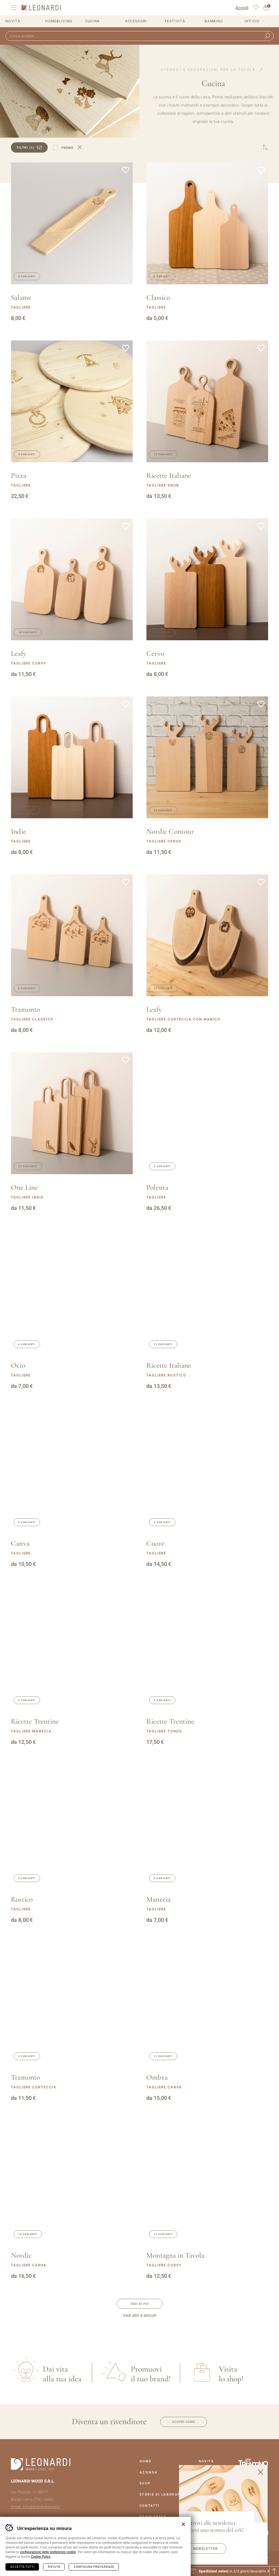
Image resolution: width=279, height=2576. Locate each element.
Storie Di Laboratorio (165, 2494)
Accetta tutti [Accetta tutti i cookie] (22, 2566)
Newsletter (205, 2548)
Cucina (92, 21)
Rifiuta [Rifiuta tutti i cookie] (54, 2566)
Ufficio (252, 21)
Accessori (136, 21)
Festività (175, 21)
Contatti (149, 2505)
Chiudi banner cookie (183, 2524)
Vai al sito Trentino (253, 2463)
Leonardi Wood (41, 7)
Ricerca (267, 36)
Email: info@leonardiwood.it (35, 2507)
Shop (145, 2483)
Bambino (214, 21)
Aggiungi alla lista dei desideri (125, 170)
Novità (12, 21)
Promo (67, 148)
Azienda (148, 2472)
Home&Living (58, 21)
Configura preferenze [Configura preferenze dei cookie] (94, 2566)
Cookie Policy (40, 2557)
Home (145, 2461)
